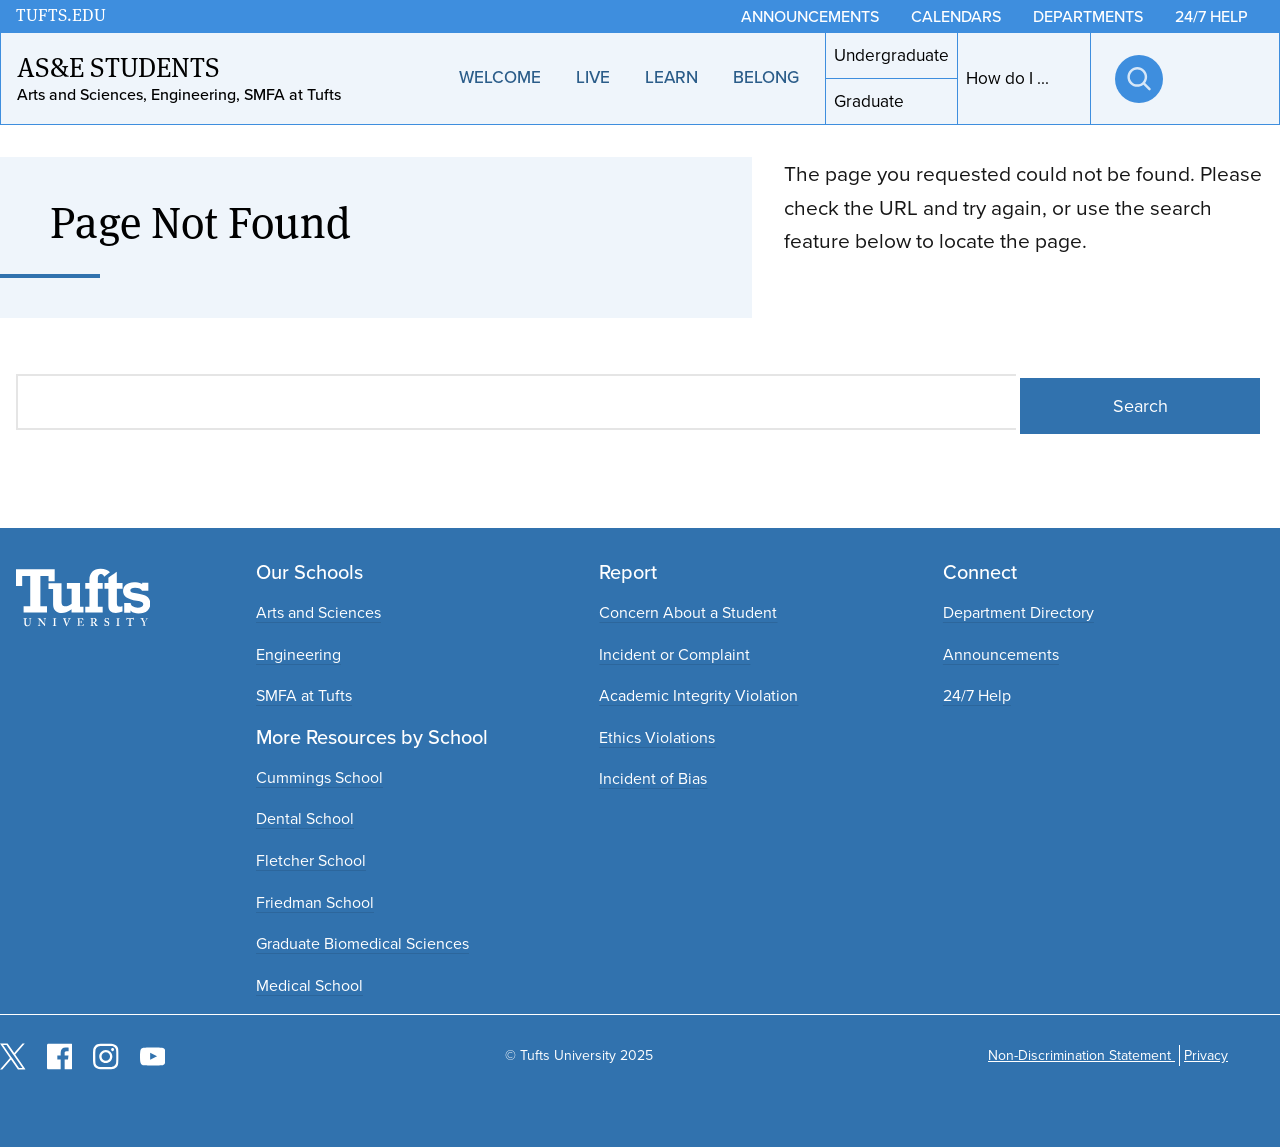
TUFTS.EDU (61, 15)
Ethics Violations (657, 737)
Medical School (309, 985)
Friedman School (315, 902)
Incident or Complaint (674, 654)
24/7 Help (977, 695)
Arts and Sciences (318, 612)
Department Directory (1018, 612)
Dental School (305, 818)
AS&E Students (118, 67)
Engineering (298, 654)
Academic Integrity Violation (698, 695)
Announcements (1001, 654)
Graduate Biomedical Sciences (362, 943)
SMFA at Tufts (304, 695)
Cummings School (319, 777)
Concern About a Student (688, 612)
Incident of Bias (653, 778)
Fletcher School (311, 860)
